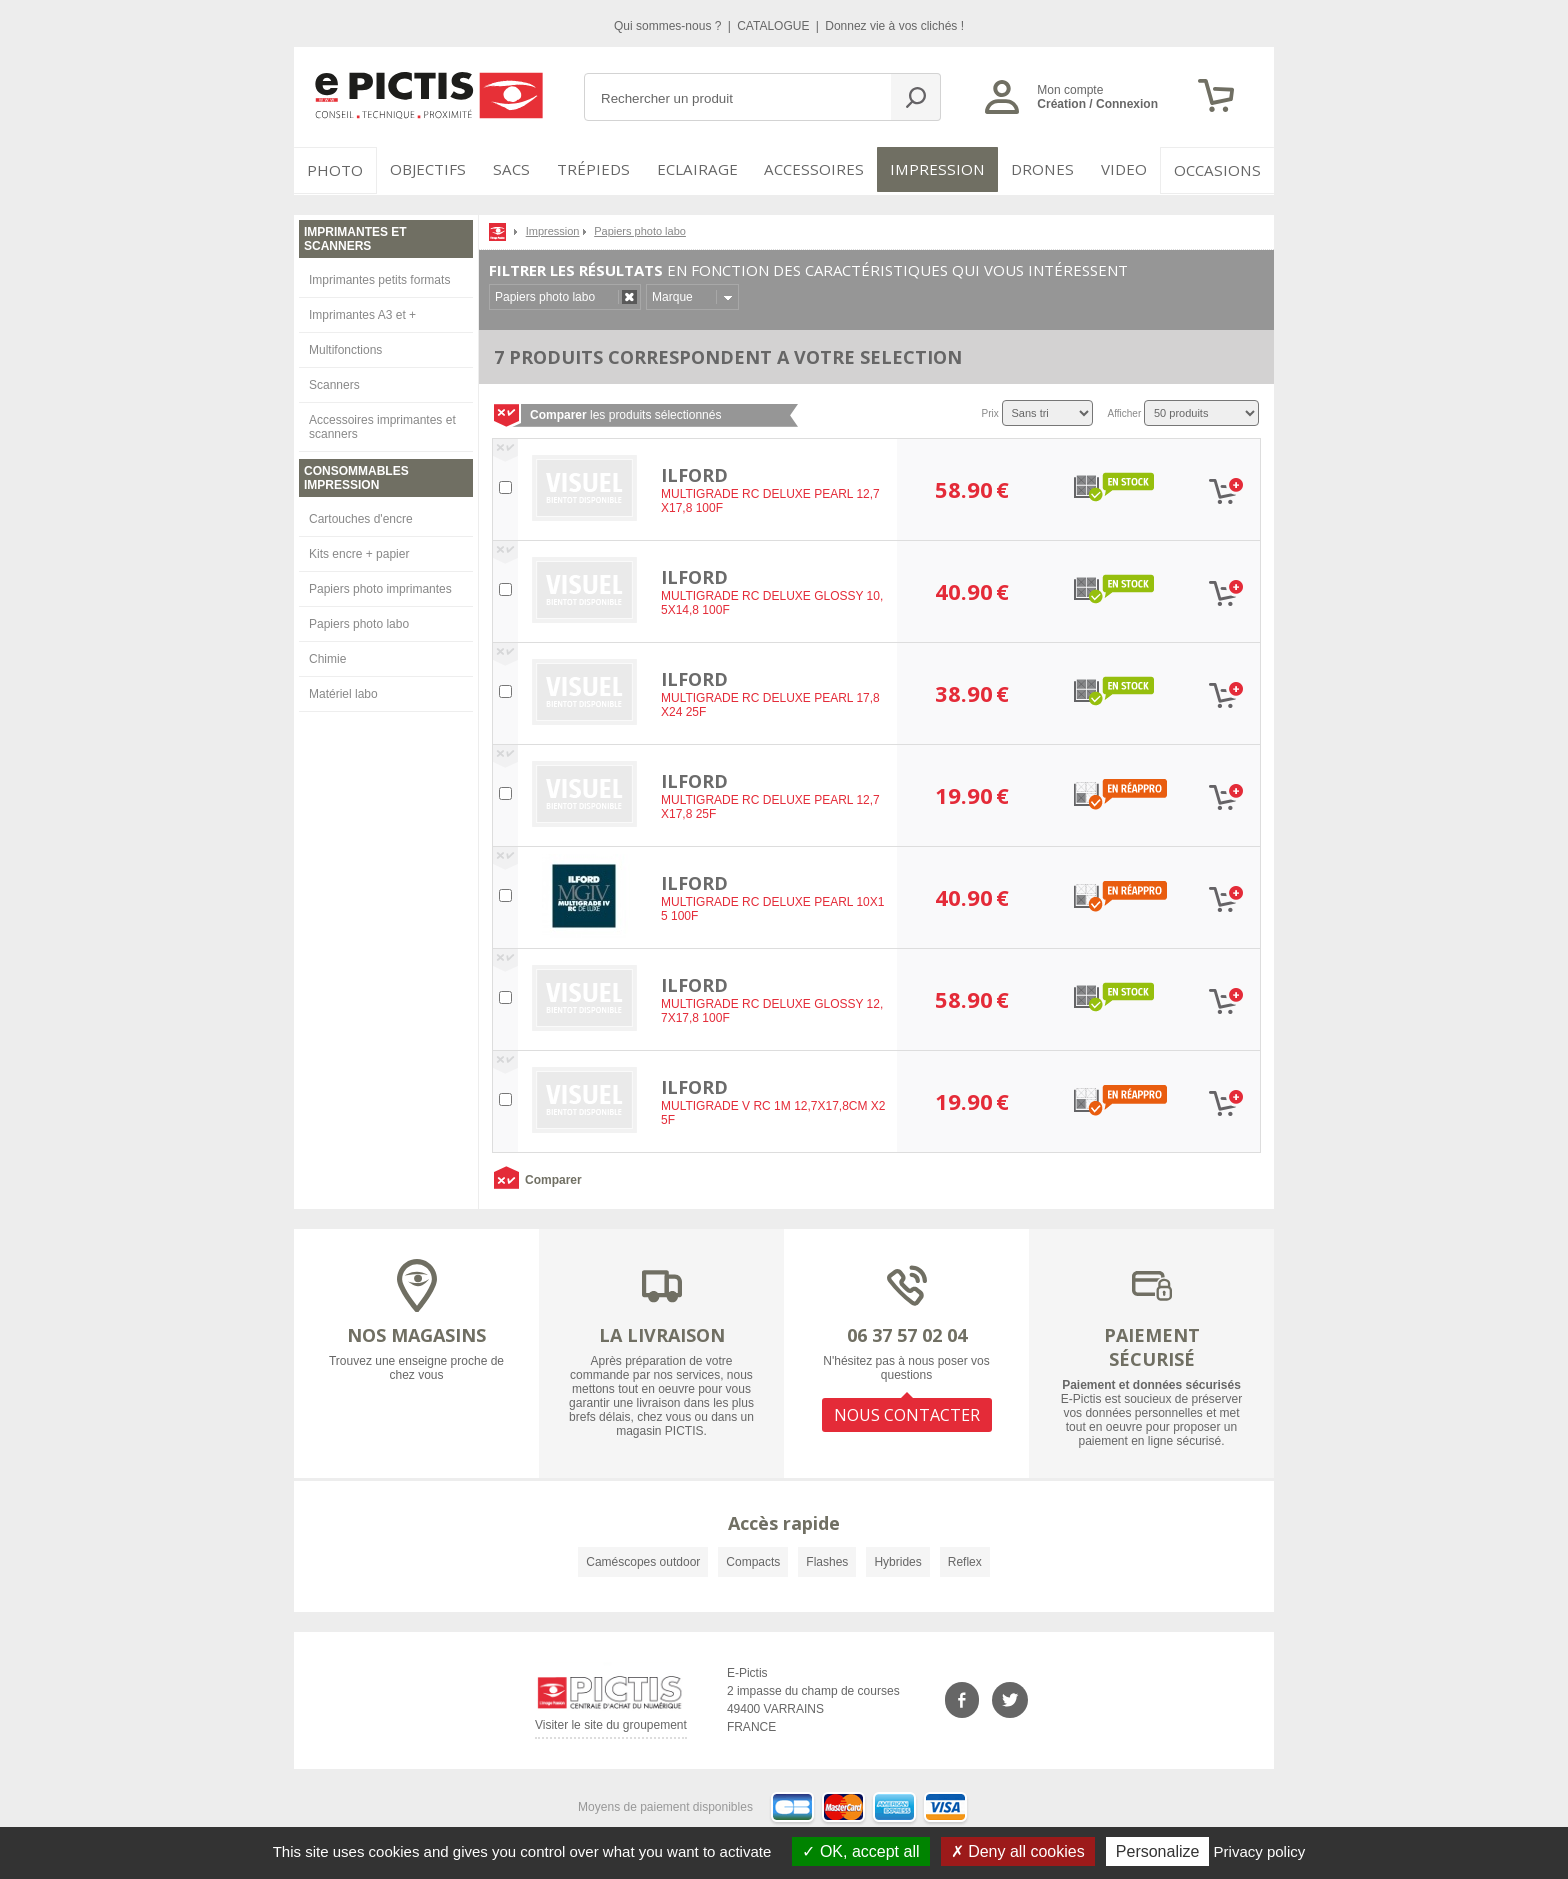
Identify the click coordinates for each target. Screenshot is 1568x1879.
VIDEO (1126, 170)
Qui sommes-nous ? (669, 26)
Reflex (965, 1560)
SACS (516, 170)
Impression (940, 170)
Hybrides (897, 1560)
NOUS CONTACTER (907, 1412)
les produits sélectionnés (625, 413)
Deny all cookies (1018, 1851)
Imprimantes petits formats (379, 278)
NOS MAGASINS (416, 1333)
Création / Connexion (1097, 104)
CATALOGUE (775, 26)
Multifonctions (345, 348)
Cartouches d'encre (361, 517)
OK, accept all (860, 1851)
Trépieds (606, 170)
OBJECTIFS (425, 170)
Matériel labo (343, 692)
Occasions (1220, 170)
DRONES (1042, 170)
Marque (672, 295)
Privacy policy (1260, 1851)
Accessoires (821, 170)
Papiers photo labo (359, 622)
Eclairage (707, 170)
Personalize (1158, 1851)
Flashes (827, 1560)
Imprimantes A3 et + (362, 313)
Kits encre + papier (359, 552)
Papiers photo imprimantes (380, 587)
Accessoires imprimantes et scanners (382, 425)
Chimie (327, 657)
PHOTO (334, 170)
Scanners (334, 383)
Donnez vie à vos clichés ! (894, 26)
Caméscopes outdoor (643, 1560)
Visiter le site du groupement (611, 1726)
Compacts (753, 1560)
